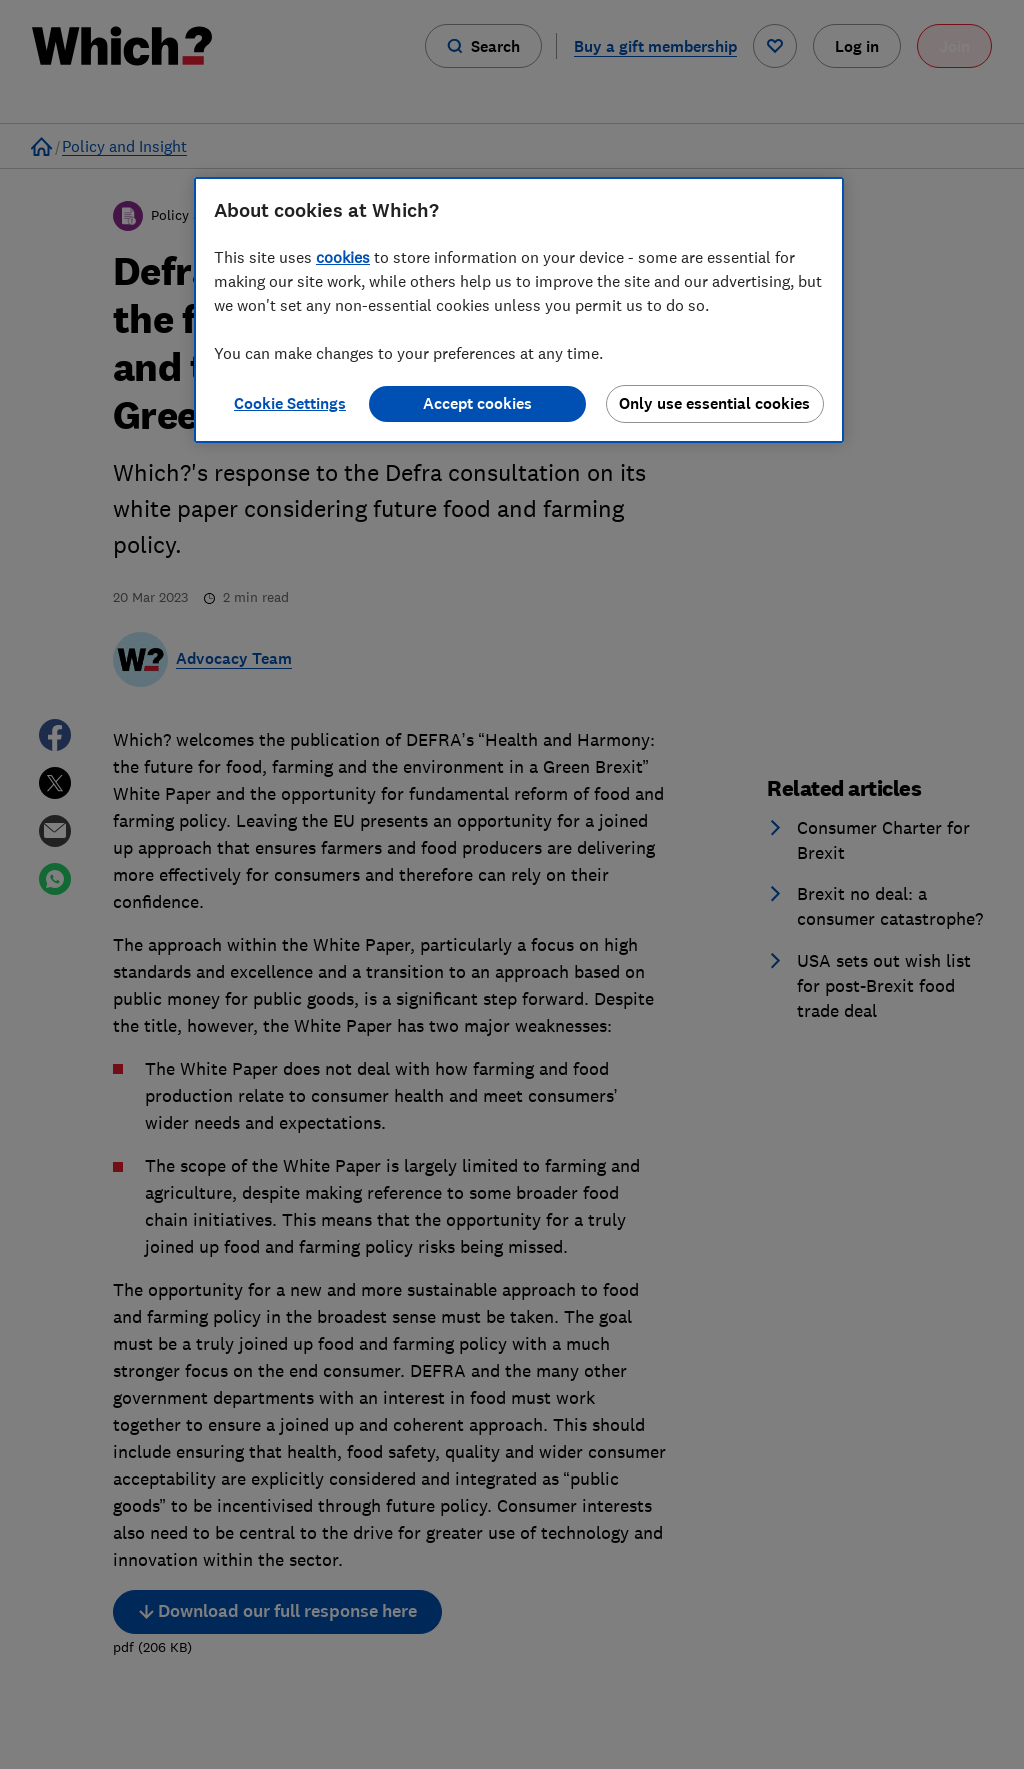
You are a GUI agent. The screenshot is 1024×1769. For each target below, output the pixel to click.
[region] (519, 310)
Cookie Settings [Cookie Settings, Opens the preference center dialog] (290, 403)
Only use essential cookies (714, 403)
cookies (343, 257)
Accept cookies (477, 403)
